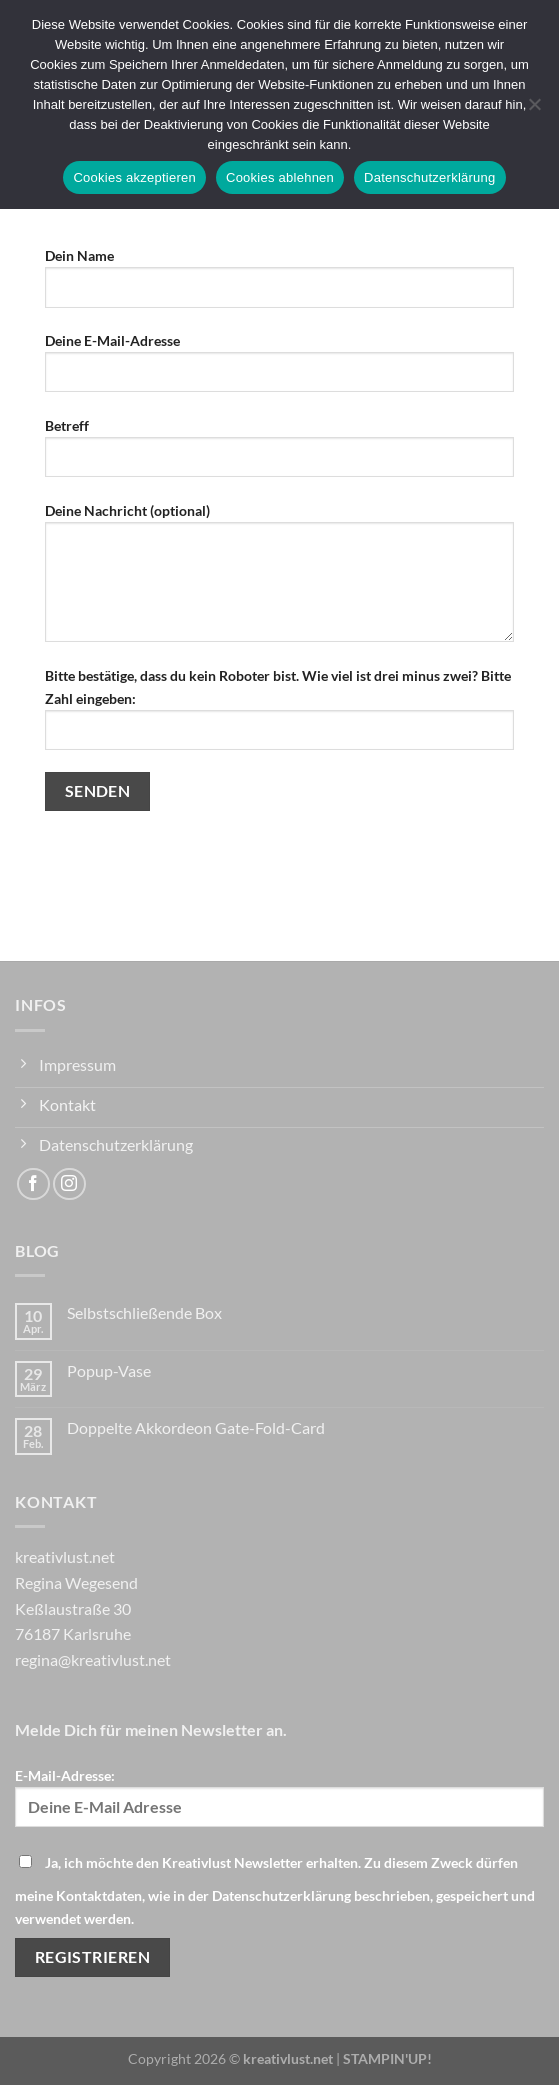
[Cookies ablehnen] (534, 110)
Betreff (279, 455)
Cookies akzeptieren (134, 177)
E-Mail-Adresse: (279, 1797)
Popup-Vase (109, 1370)
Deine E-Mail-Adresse (279, 370)
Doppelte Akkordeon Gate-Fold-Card (196, 1427)
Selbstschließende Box (144, 1312)
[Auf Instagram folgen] (69, 1184)
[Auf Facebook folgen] (33, 1184)
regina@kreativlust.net (93, 1659)
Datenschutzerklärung (429, 177)
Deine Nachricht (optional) (279, 580)
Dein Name (279, 285)
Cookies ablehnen (280, 177)
